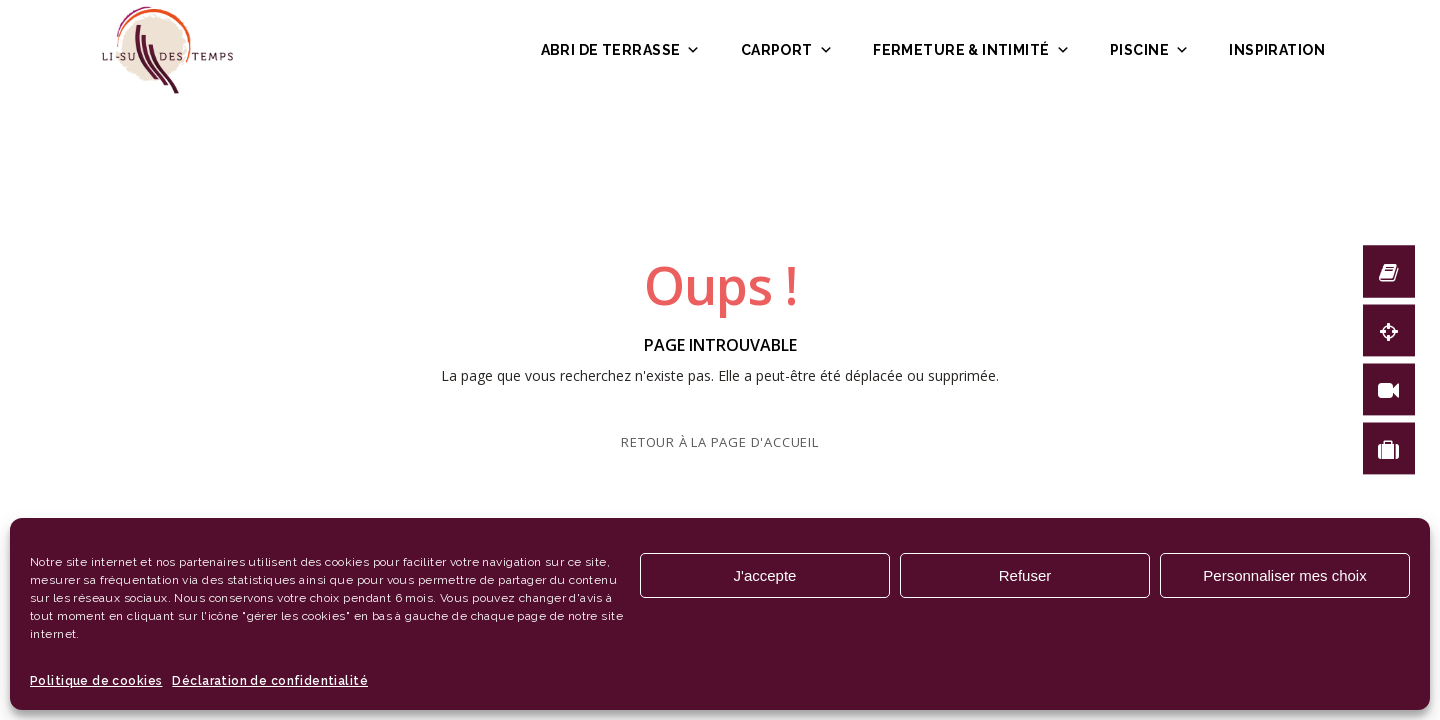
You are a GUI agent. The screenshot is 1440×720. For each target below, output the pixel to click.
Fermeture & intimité (971, 50)
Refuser (1025, 575)
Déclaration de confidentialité (270, 681)
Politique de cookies (96, 681)
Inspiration (1277, 50)
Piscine (1149, 50)
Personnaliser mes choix (1284, 575)
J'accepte (765, 575)
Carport (787, 50)
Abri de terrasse (621, 50)
